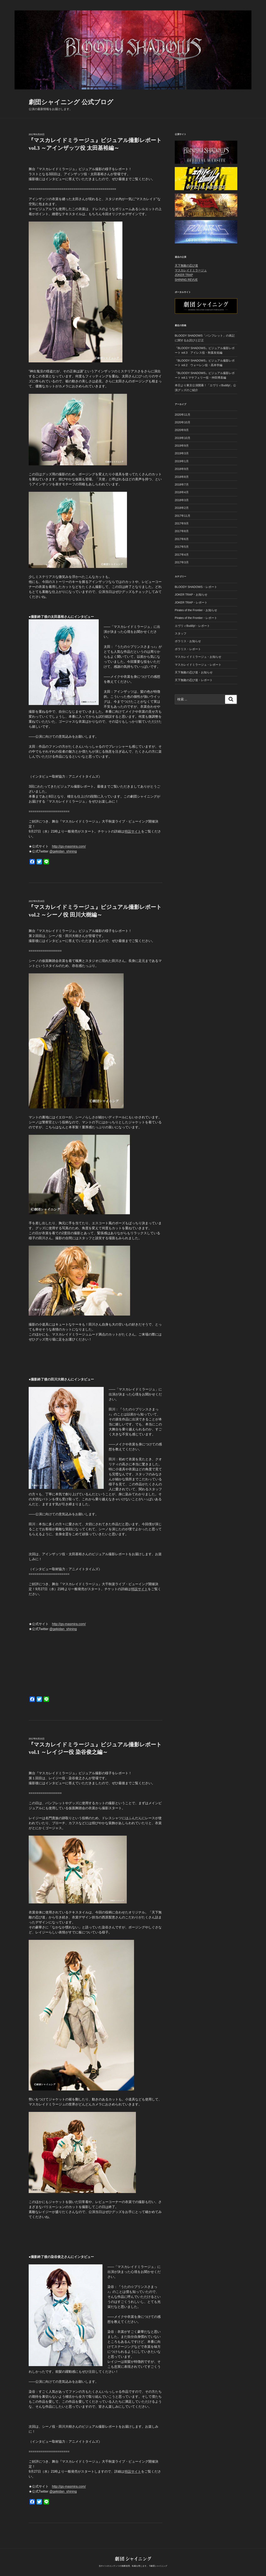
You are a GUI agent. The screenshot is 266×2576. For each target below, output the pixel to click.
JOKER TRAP (184, 274)
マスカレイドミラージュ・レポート (198, 664)
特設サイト (132, 831)
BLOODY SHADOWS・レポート (196, 587)
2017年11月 (182, 515)
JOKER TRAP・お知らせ (191, 594)
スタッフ (180, 633)
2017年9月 (182, 523)
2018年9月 (182, 469)
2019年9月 (182, 445)
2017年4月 (182, 554)
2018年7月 (182, 484)
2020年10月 (182, 422)
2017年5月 (182, 546)
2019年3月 (182, 453)
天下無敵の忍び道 (186, 265)
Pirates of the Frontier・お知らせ (196, 610)
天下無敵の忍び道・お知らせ (194, 672)
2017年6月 (182, 539)
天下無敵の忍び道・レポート (194, 680)
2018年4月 (182, 492)
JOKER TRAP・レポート (191, 602)
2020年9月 (182, 430)
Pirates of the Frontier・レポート (196, 618)
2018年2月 (182, 507)
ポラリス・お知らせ (188, 641)
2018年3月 (182, 500)
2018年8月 (182, 476)
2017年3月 (182, 562)
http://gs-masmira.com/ (69, 846)
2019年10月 (182, 438)
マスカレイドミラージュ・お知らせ (198, 656)
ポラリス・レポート (188, 649)
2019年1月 (182, 461)
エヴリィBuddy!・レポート (192, 625)
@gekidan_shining (63, 851)
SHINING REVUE (186, 279)
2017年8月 (182, 531)
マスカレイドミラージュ (191, 270)
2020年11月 (182, 414)
